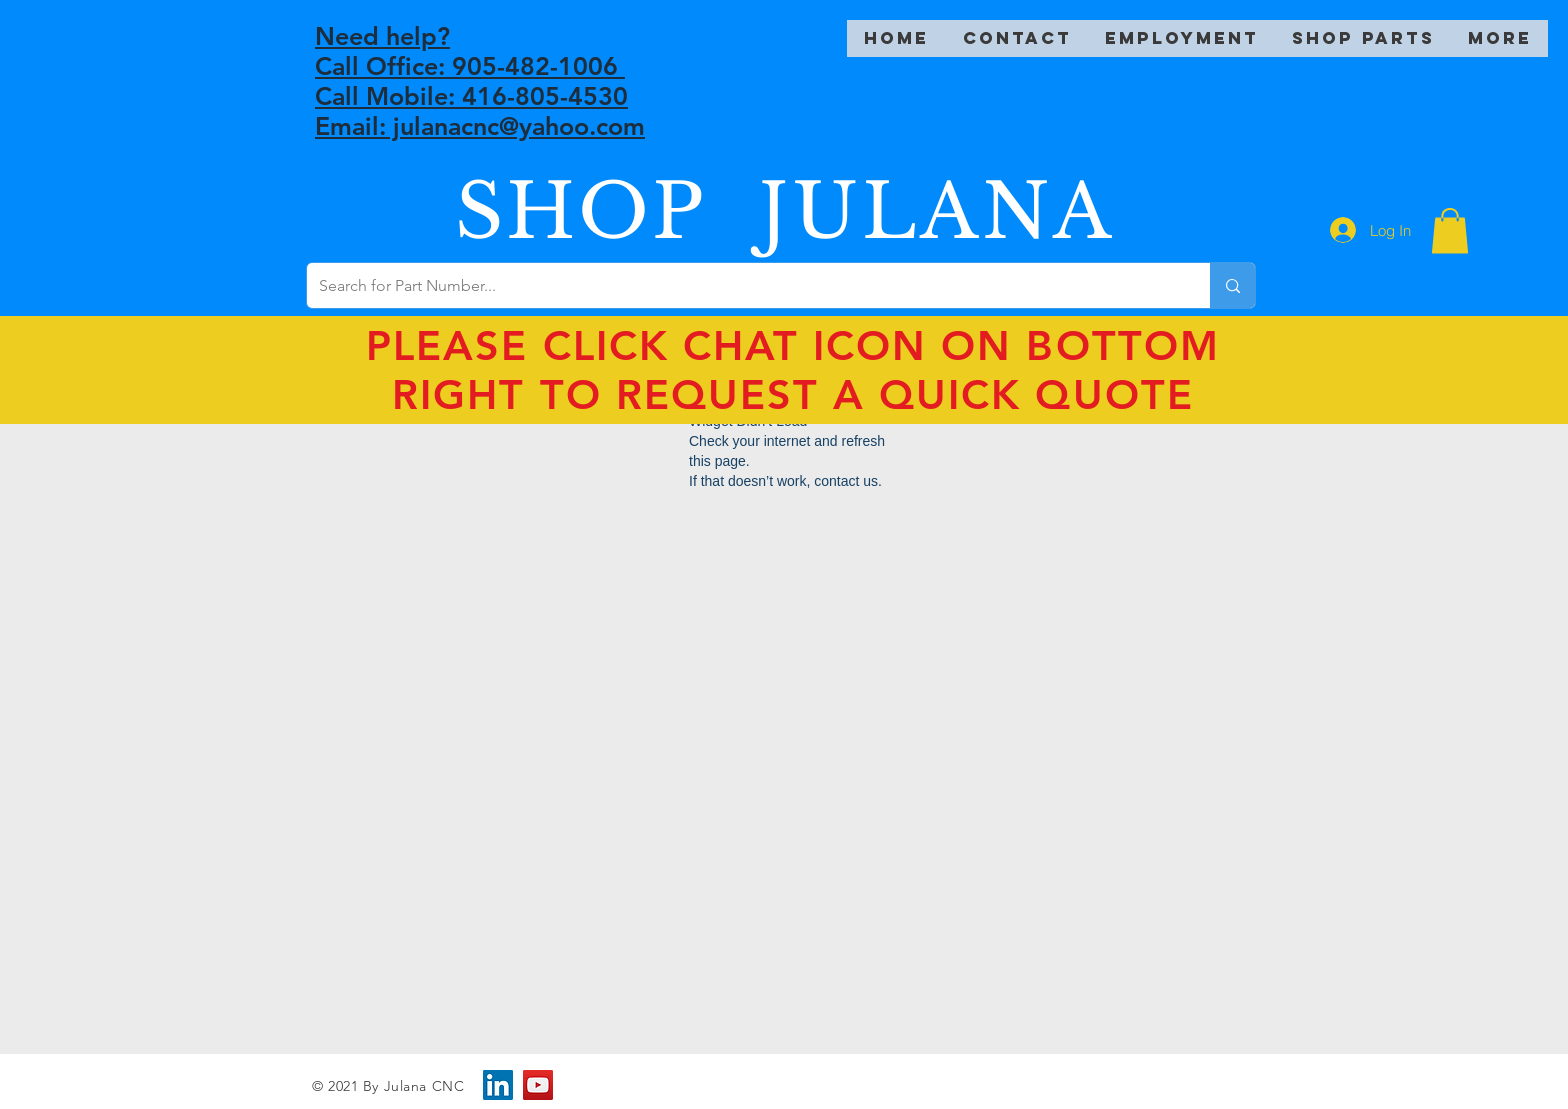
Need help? (382, 36)
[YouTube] (538, 1085)
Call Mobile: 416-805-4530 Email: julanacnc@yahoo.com (480, 111)
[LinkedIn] (498, 1085)
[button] (1450, 230)
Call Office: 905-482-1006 (470, 66)
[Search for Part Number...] (743, 285)
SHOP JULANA (785, 211)
